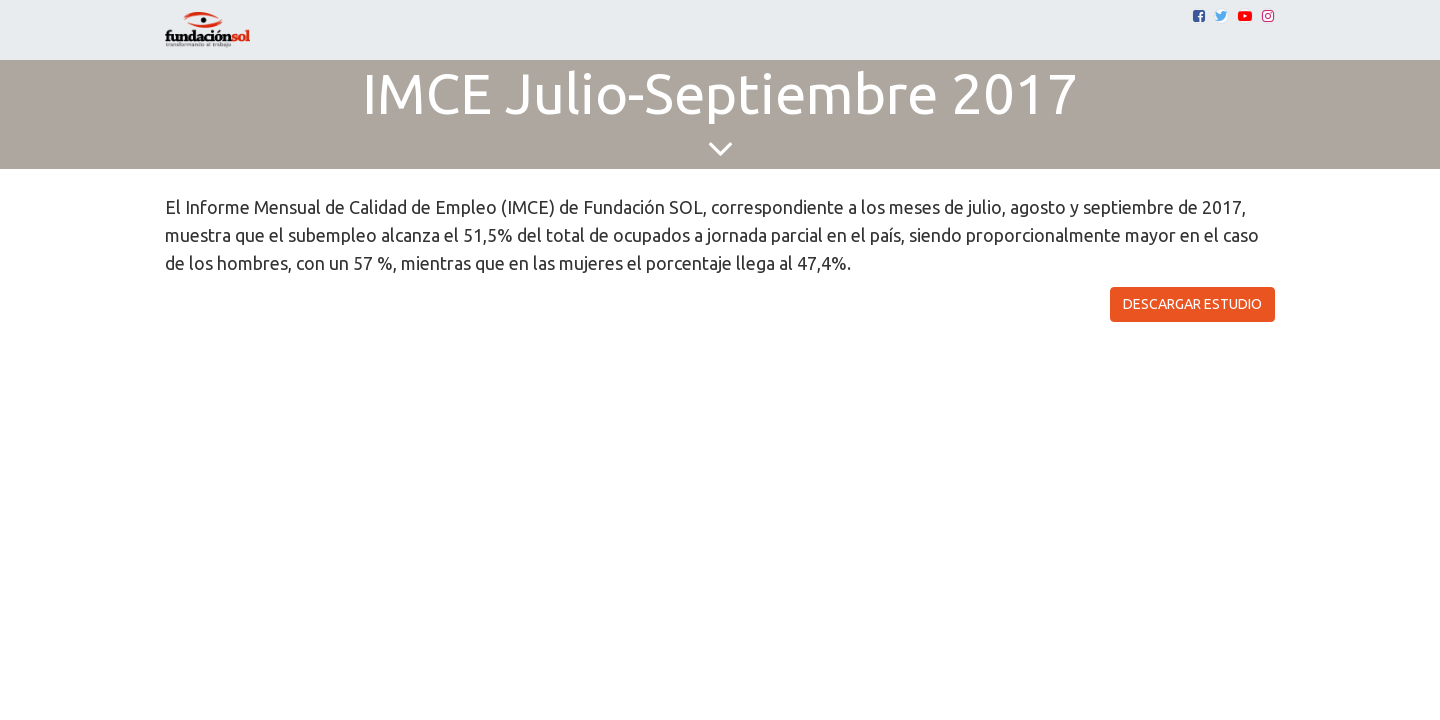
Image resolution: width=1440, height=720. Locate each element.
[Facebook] (1199, 16)
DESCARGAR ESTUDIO (1192, 304)
